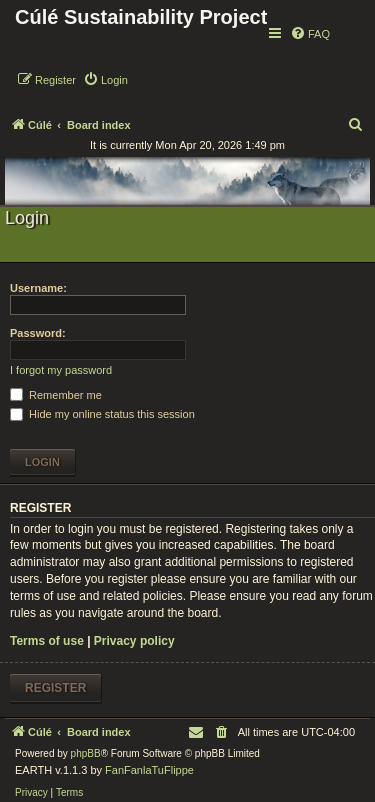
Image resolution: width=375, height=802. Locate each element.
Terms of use (47, 641)
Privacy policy (134, 641)
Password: (38, 333)
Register (55, 688)
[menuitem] (310, 34)
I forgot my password (61, 370)
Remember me (56, 395)
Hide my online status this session (102, 414)
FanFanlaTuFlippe (149, 770)
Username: (38, 288)
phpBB (86, 753)
